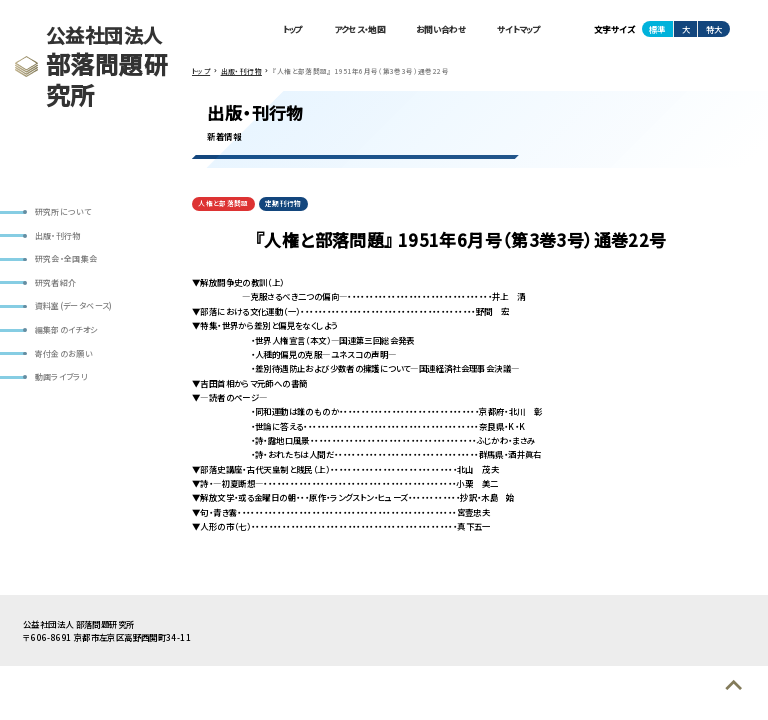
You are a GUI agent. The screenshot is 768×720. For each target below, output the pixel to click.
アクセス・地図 (359, 29)
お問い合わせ (441, 29)
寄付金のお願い (64, 353)
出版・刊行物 (58, 235)
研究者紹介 (56, 282)
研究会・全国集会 (66, 258)
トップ (293, 29)
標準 (657, 29)
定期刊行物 (283, 203)
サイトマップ (518, 29)
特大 (714, 29)
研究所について (63, 211)
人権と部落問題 (223, 203)
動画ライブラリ (62, 376)
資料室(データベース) (74, 305)
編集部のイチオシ (66, 329)
